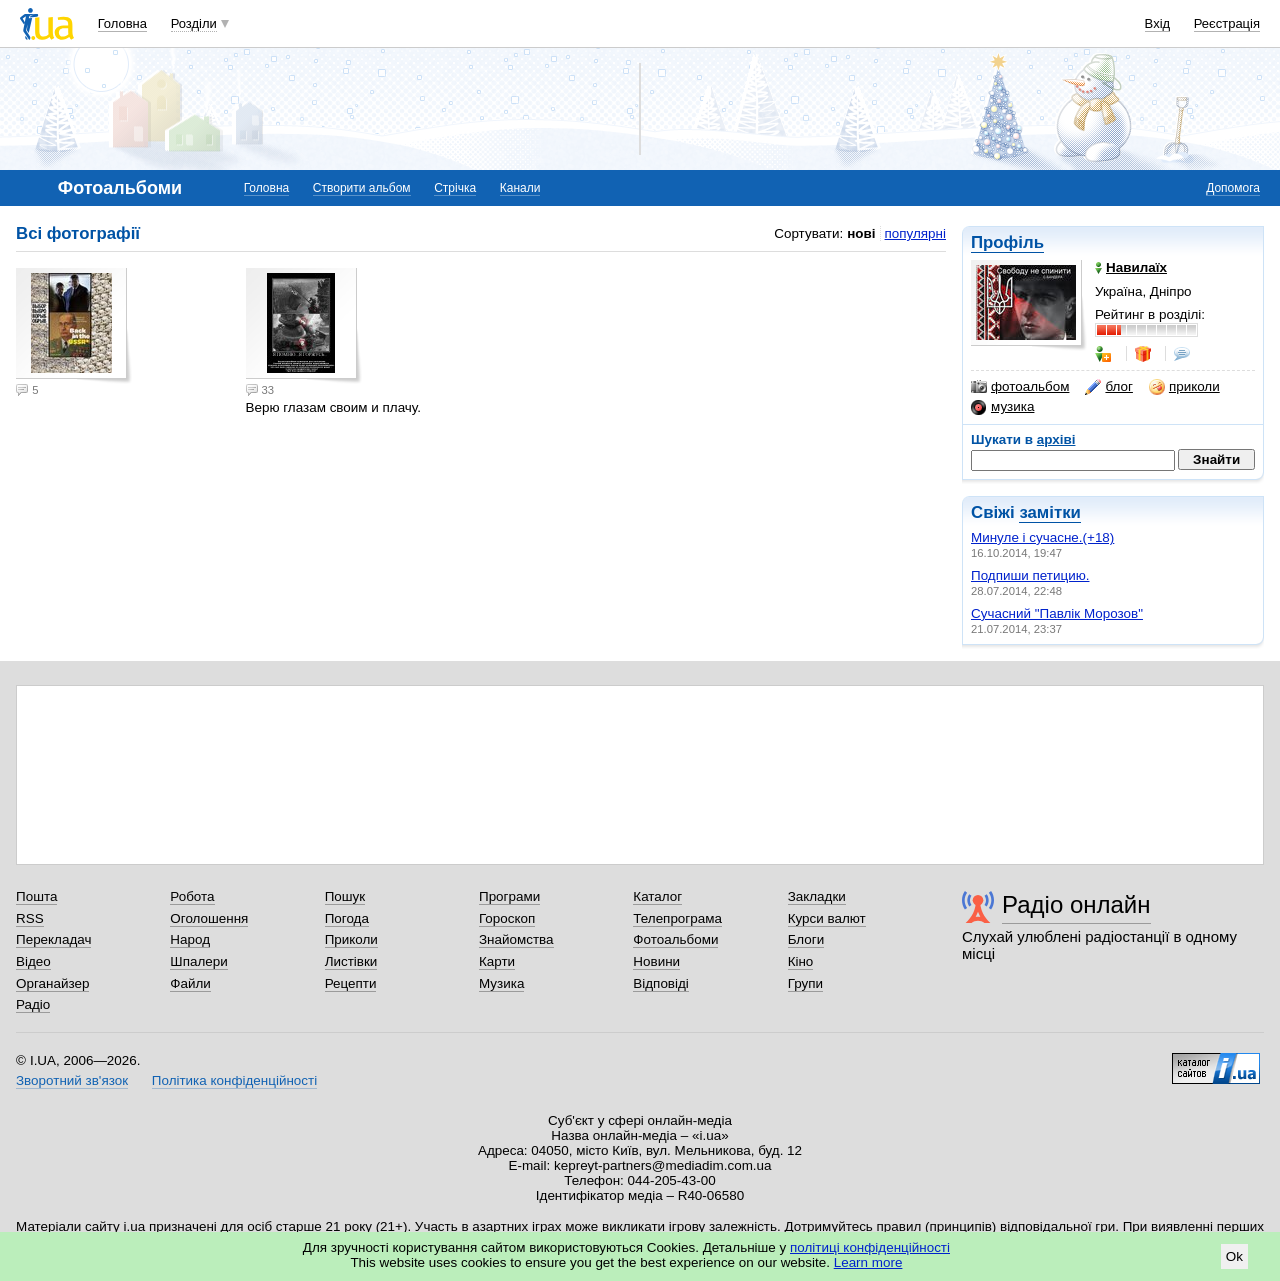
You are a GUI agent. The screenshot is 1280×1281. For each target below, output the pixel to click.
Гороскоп (507, 918)
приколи (1184, 387)
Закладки (817, 896)
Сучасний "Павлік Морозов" (1057, 613)
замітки (1050, 512)
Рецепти (351, 983)
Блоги (806, 939)
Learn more (868, 1262)
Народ (190, 939)
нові (861, 233)
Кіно (801, 961)
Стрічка (455, 188)
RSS (30, 918)
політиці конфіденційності (870, 1247)
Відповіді (661, 983)
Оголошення (209, 918)
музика (1002, 407)
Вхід (1158, 23)
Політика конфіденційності (234, 1080)
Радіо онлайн (1076, 904)
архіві (1056, 439)
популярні (915, 233)
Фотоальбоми (675, 939)
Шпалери (198, 961)
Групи (805, 983)
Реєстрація (1227, 23)
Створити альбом (362, 188)
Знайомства (516, 939)
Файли (190, 983)
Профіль (1007, 242)
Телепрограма (677, 918)
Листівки (351, 961)
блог (1108, 387)
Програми (509, 896)
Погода (347, 918)
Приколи (351, 939)
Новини (656, 961)
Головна (122, 23)
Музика (501, 983)
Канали (520, 188)
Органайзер (52, 983)
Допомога (1233, 188)
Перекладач (53, 939)
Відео (33, 961)
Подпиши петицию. (1030, 575)
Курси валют (827, 918)
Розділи (194, 23)
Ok (1234, 1256)
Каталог (657, 896)
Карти (497, 961)
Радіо (33, 1004)
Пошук (345, 896)
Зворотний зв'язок (72, 1080)
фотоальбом (1020, 387)
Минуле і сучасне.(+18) (1042, 537)
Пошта (36, 896)
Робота (192, 896)
